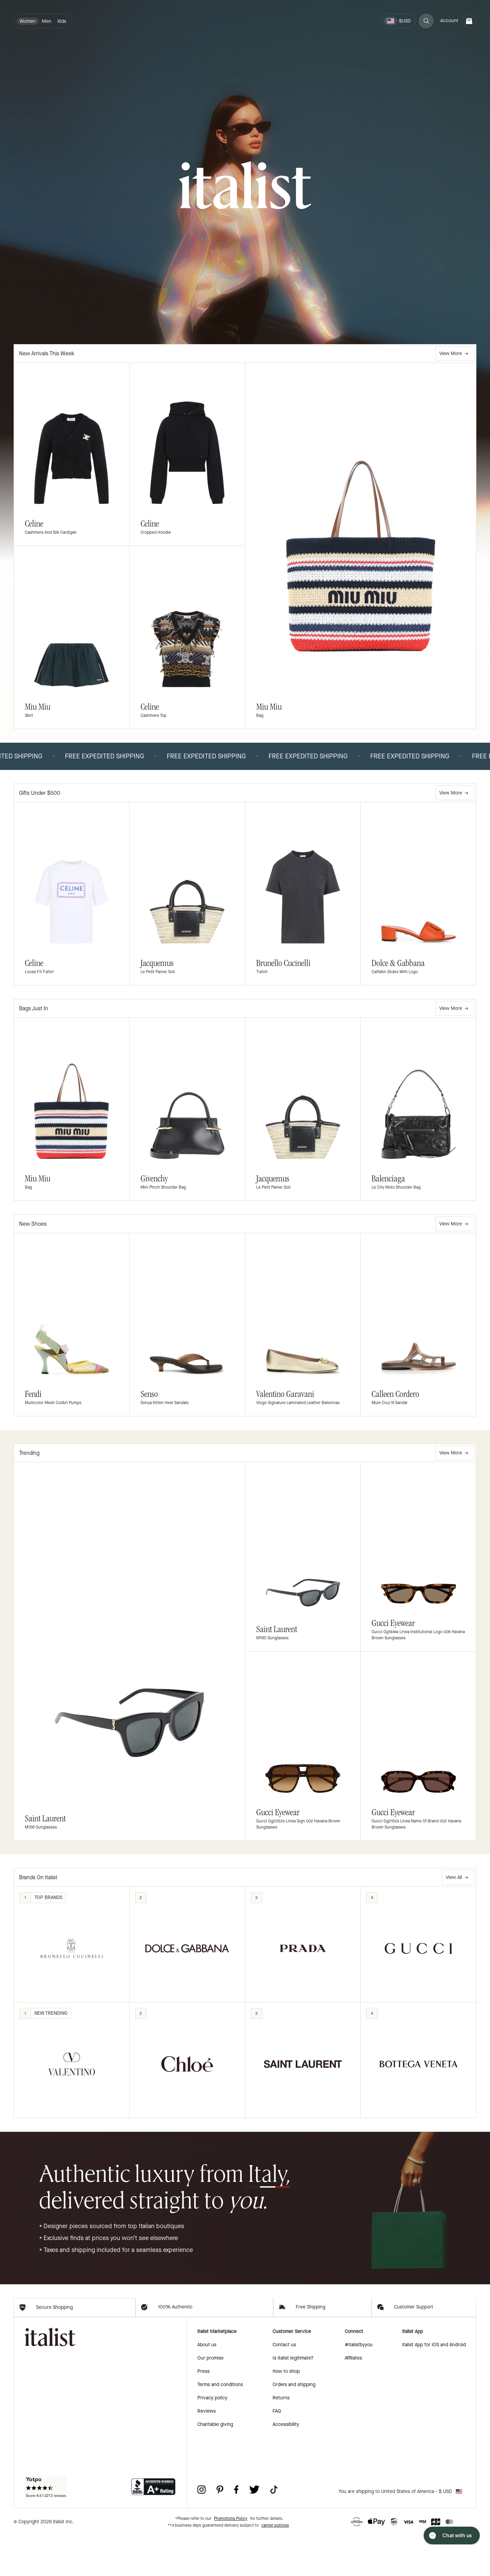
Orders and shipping (294, 2425)
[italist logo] (245, 186)
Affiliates (353, 2398)
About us (206, 2385)
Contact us (284, 2385)
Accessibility (286, 2465)
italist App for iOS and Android (434, 2385)
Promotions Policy (230, 2559)
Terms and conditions (220, 2425)
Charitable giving (215, 2465)
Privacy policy (212, 2438)
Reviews (206, 2451)
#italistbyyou (359, 2385)
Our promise (210, 2398)
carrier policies (275, 2566)
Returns (281, 2438)
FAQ (277, 2451)
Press (203, 2412)
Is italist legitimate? (293, 2398)
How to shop (286, 2412)
